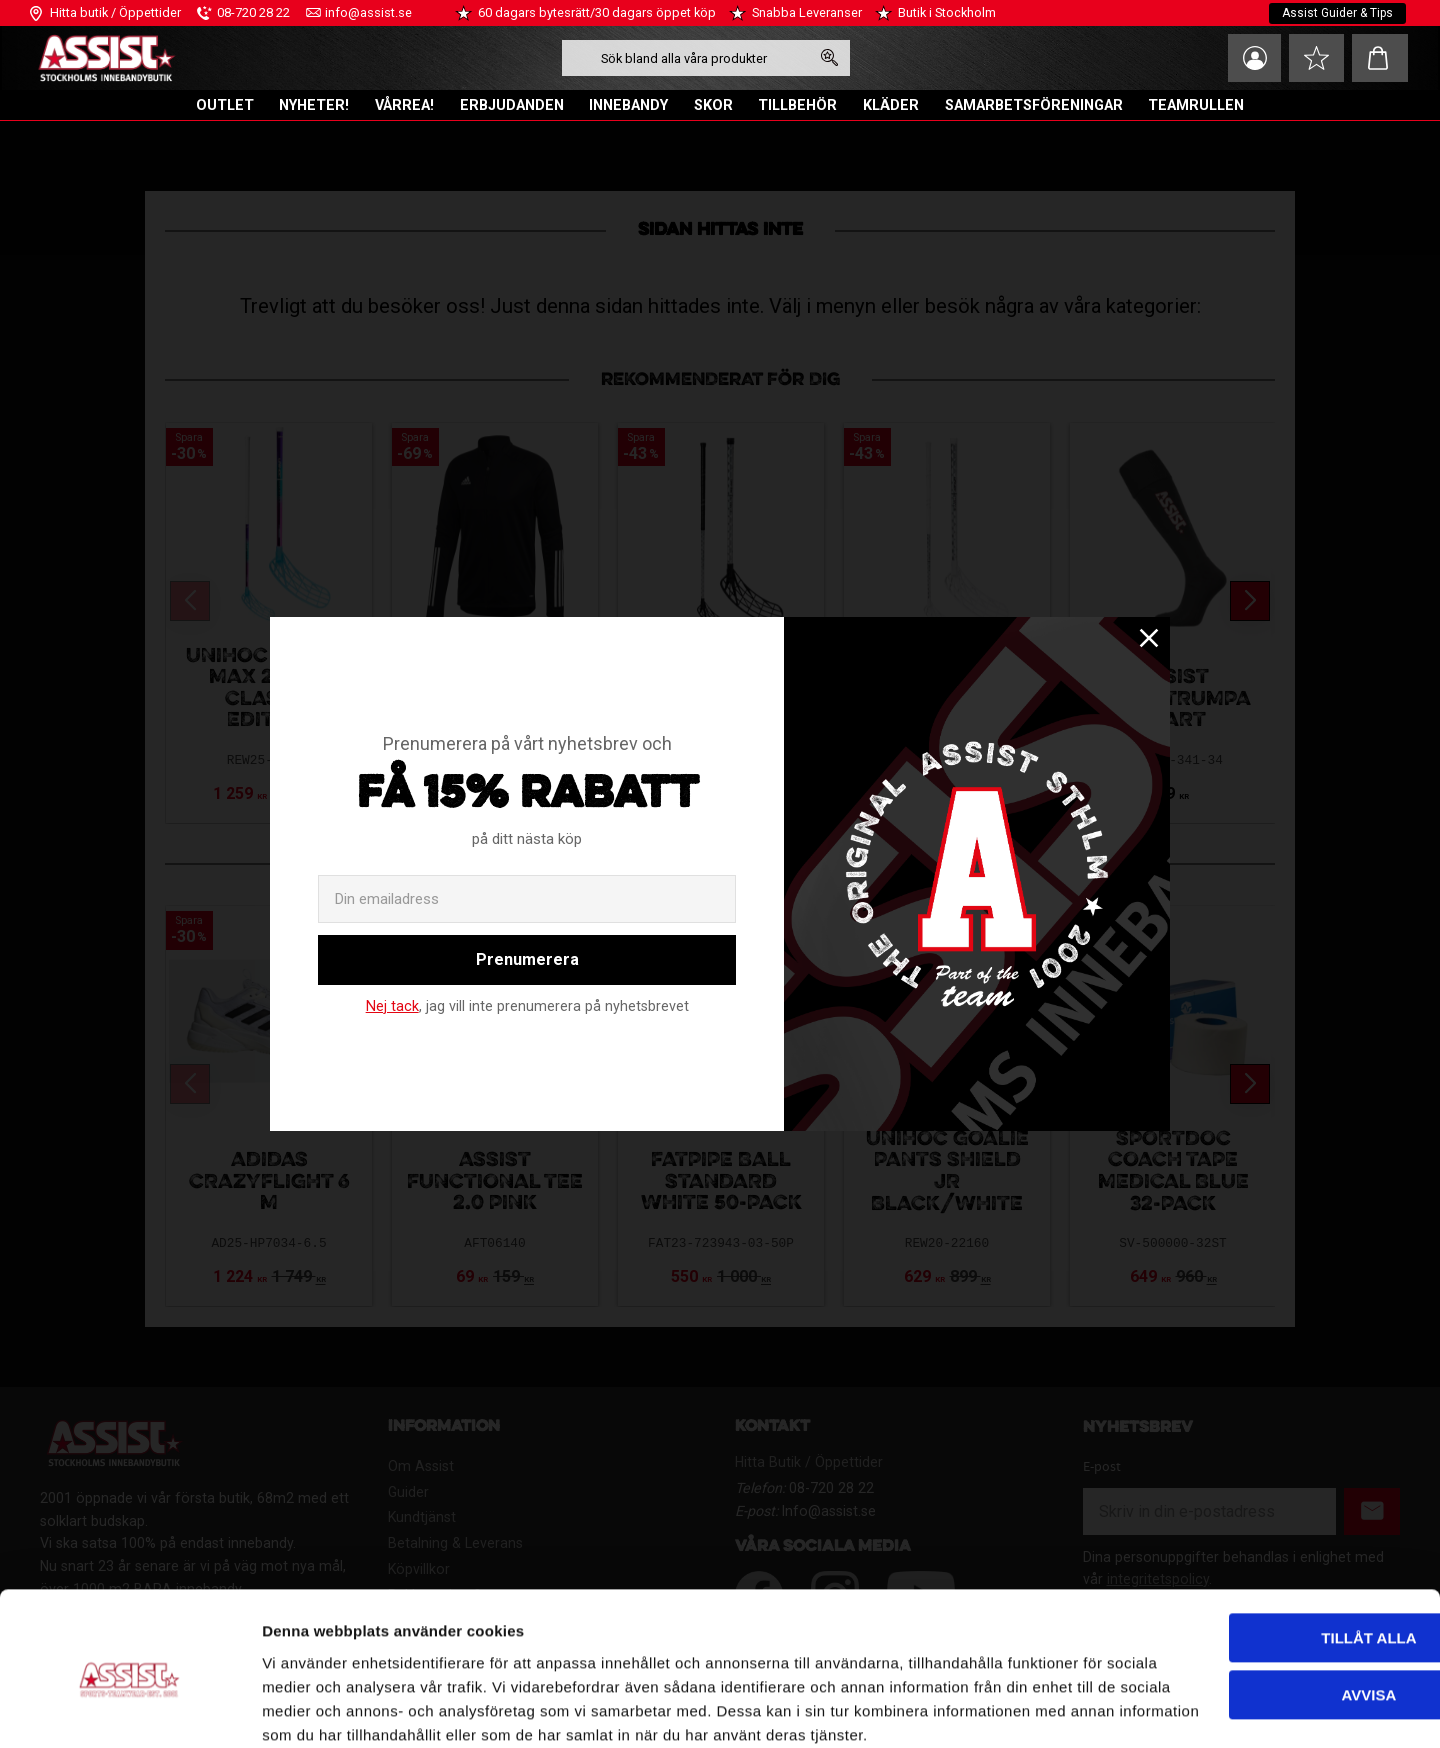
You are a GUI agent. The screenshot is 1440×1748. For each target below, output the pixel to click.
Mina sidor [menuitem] (1250, 58)
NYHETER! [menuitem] (314, 105)
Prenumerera (527, 959)
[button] (1315, 58)
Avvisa (1222, 1589)
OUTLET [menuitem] (225, 105)
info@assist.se (368, 12)
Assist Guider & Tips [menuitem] (1337, 13)
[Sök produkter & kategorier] (683, 58)
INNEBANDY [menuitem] (628, 105)
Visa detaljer (306, 1708)
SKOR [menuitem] (713, 105)
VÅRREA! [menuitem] (404, 105)
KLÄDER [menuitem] (891, 105)
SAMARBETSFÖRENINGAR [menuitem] (1034, 105)
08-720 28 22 (253, 12)
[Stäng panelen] (1409, 1516)
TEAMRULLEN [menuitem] (1196, 105)
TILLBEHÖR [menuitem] (797, 105)
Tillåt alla (1221, 1533)
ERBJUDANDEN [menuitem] (512, 105)
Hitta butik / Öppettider (115, 12)
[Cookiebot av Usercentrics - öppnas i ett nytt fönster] (129, 1709)
